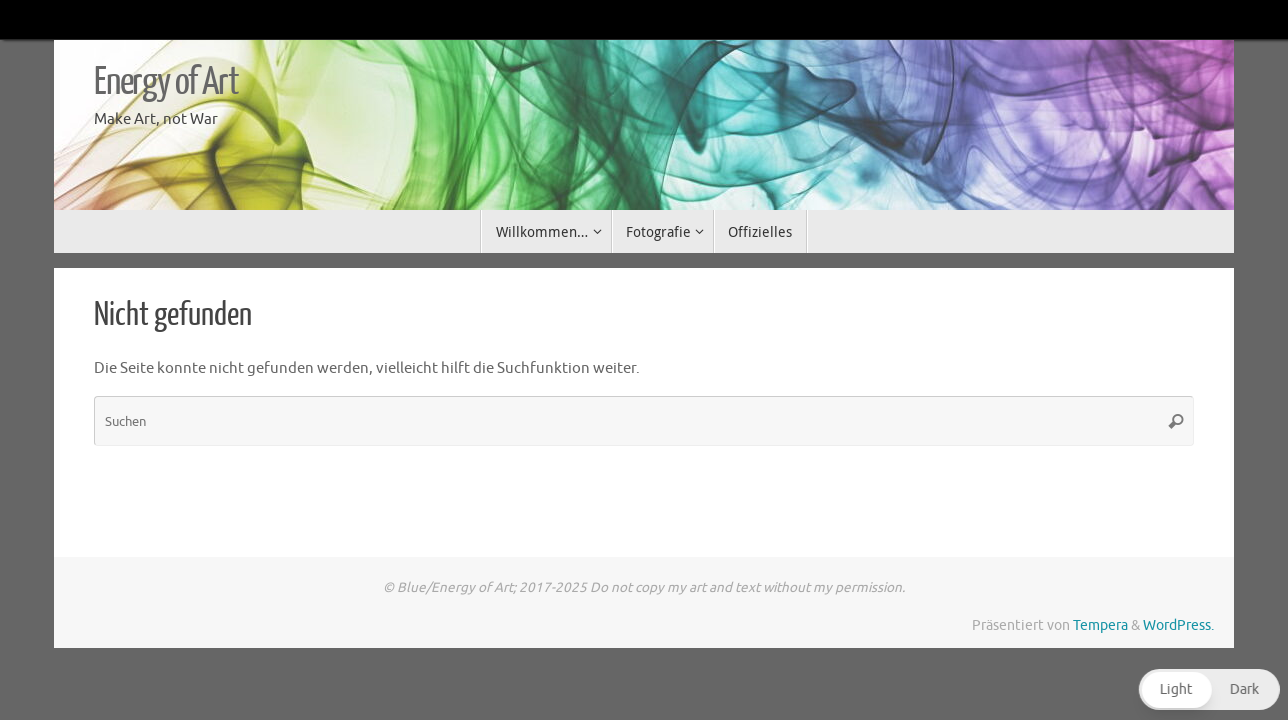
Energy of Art (166, 82)
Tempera (1100, 625)
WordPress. (1178, 625)
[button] (1206, 689)
